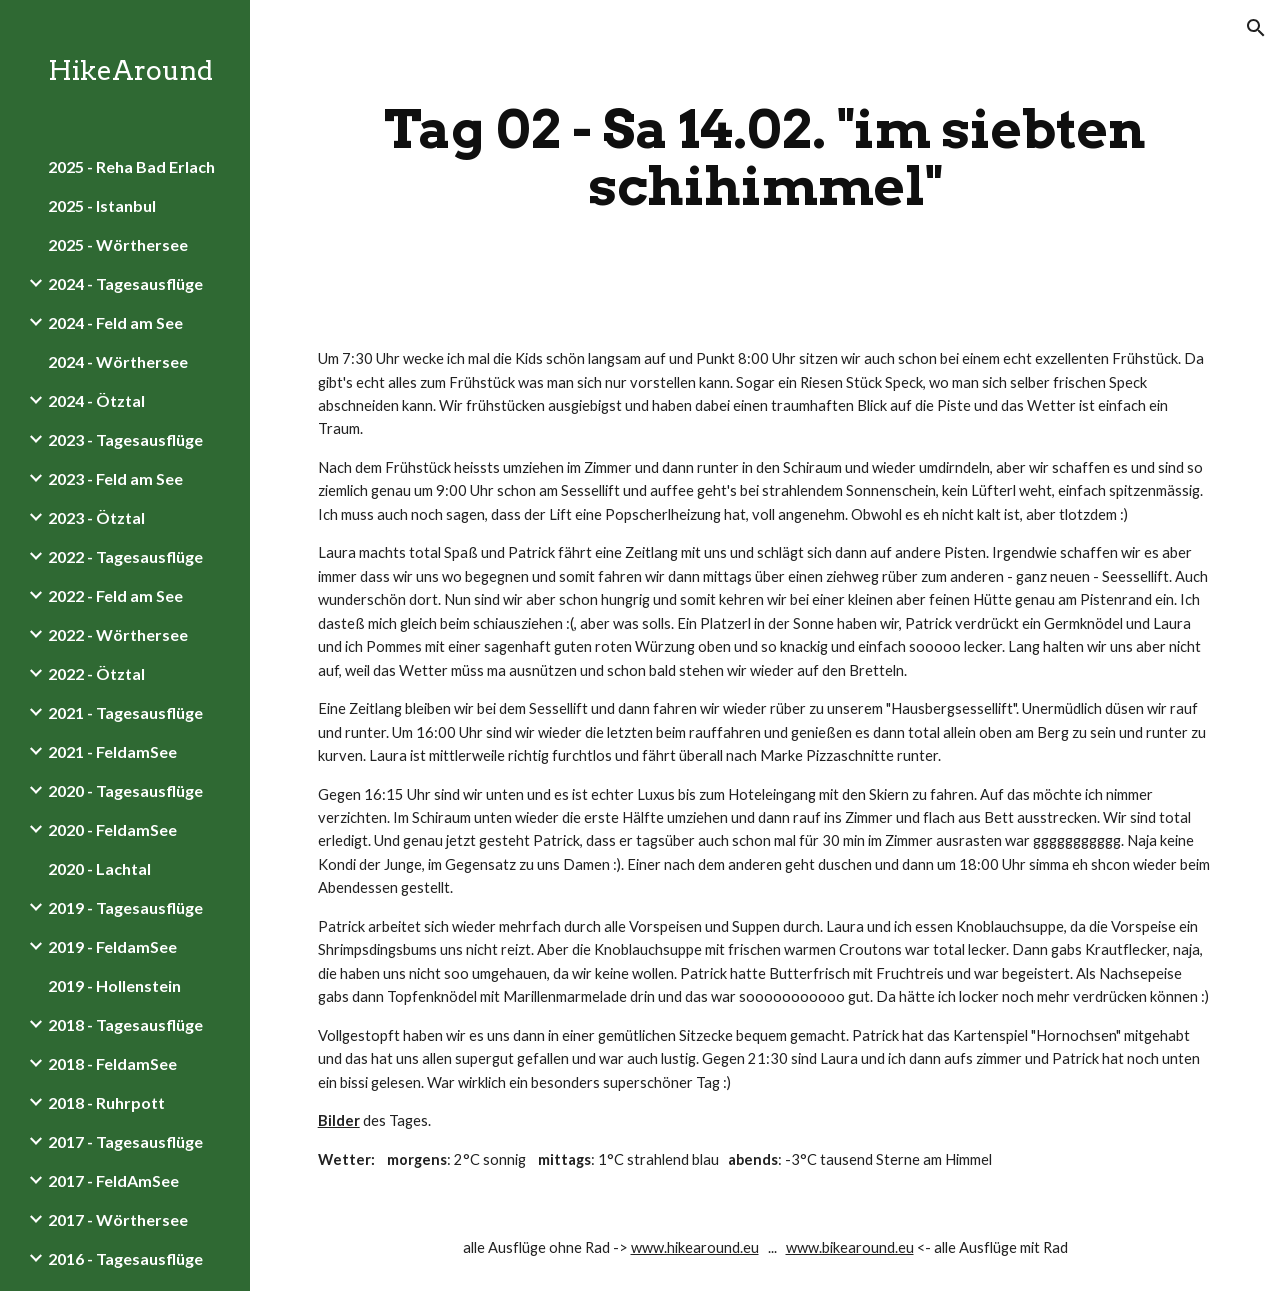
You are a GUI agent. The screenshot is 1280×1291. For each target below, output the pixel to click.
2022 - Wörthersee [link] (118, 634)
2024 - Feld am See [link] (115, 322)
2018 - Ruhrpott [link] (106, 1102)
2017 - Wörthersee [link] (118, 1219)
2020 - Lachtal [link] (99, 868)
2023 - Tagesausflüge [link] (125, 439)
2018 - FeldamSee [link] (112, 1063)
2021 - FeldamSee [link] (112, 751)
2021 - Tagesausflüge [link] (125, 712)
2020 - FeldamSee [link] (112, 829)
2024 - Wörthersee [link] (118, 361)
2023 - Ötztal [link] (96, 517)
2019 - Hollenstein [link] (114, 985)
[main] (765, 157)
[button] (1256, 28)
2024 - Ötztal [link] (96, 400)
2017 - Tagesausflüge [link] (125, 1141)
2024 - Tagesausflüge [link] (125, 283)
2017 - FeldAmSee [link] (113, 1180)
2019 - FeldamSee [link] (112, 946)
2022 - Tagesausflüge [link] (125, 556)
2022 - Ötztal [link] (96, 673)
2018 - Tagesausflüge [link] (125, 1024)
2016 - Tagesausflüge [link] (125, 1258)
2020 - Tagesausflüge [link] (125, 790)
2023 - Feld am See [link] (115, 478)
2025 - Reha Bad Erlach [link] (131, 166)
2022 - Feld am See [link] (115, 595)
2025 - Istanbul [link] (102, 205)
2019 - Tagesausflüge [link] (125, 907)
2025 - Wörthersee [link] (118, 244)
